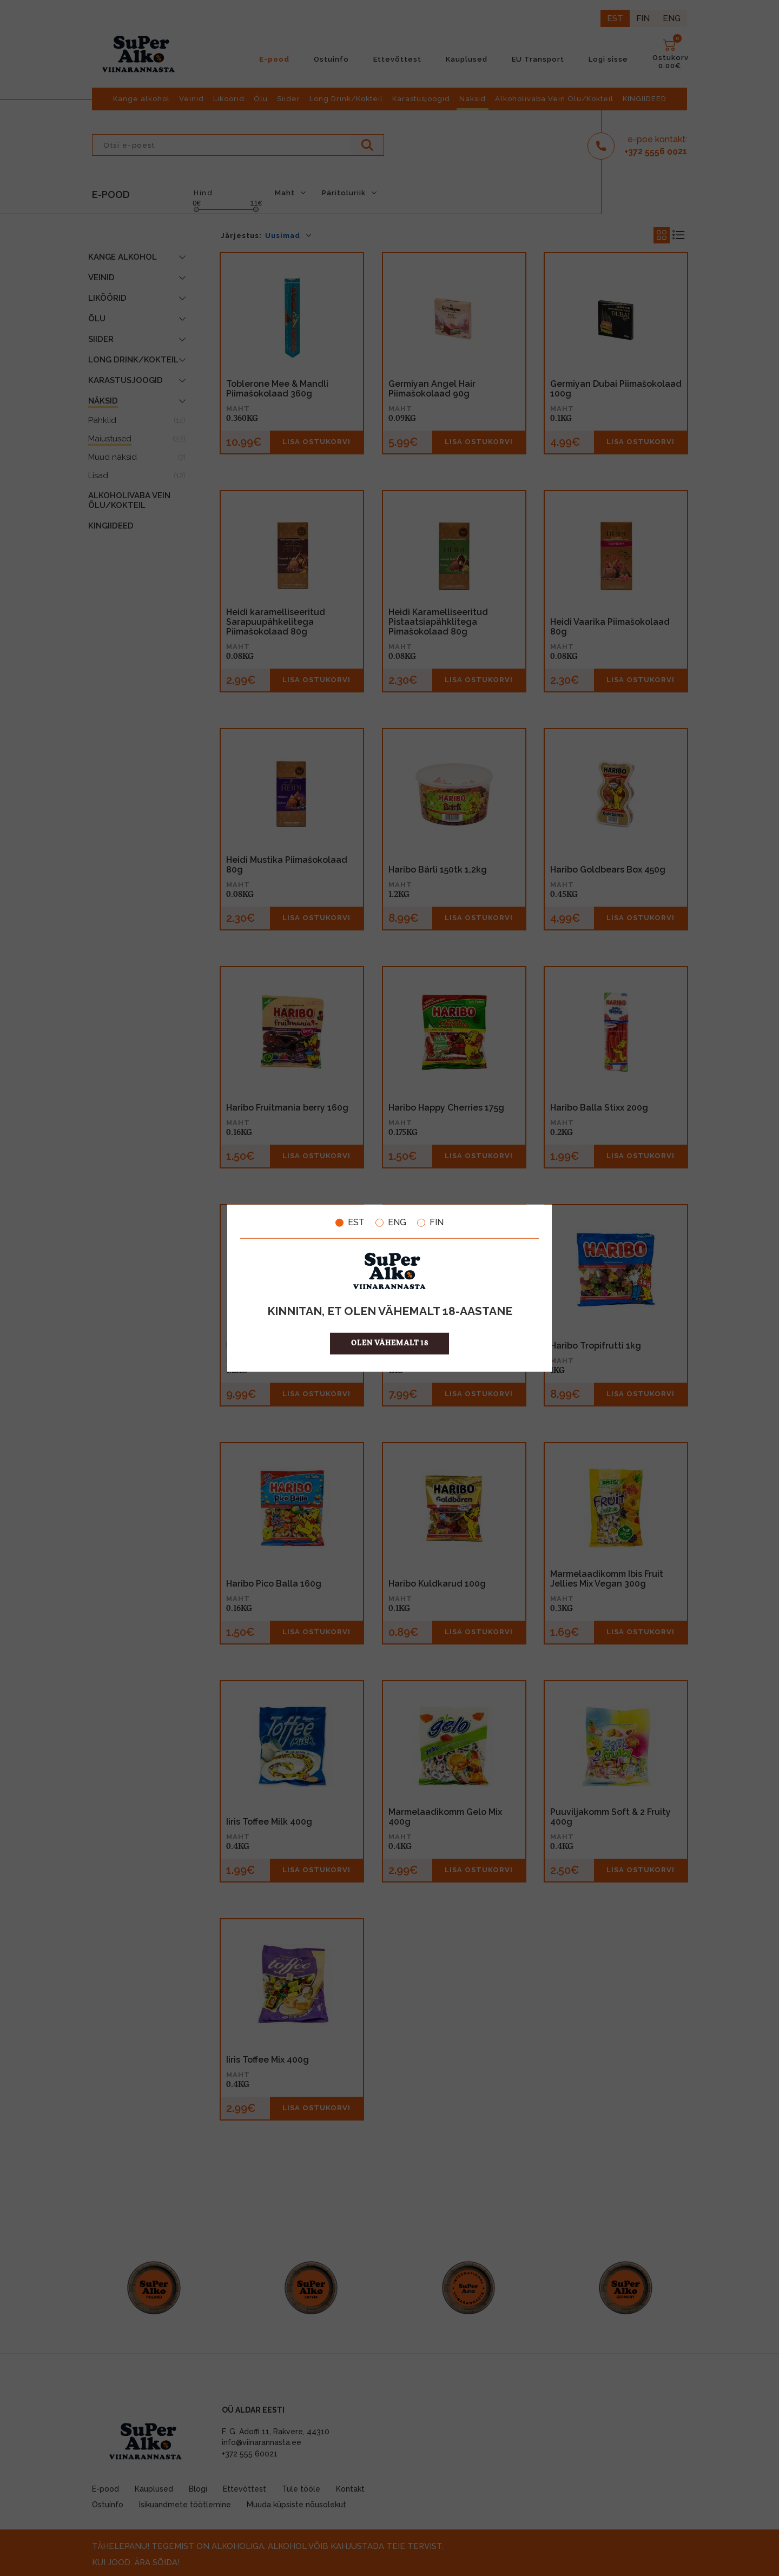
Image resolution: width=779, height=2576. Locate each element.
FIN (430, 1222)
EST (350, 1222)
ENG (390, 1222)
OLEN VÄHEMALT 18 (389, 1342)
